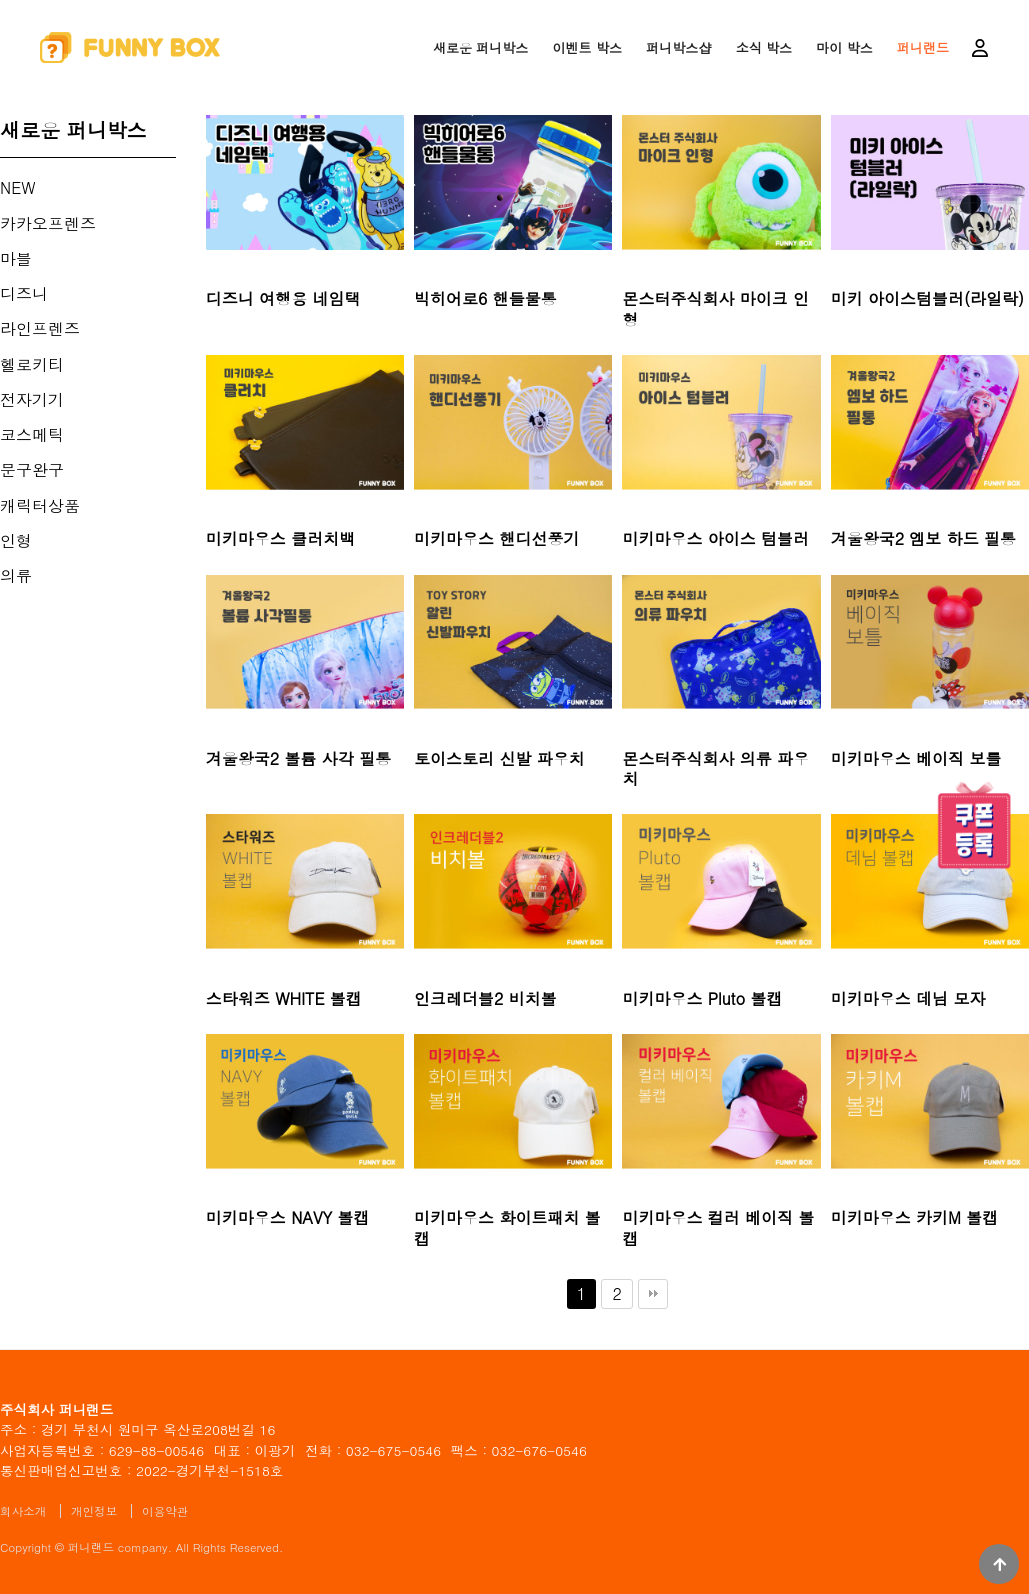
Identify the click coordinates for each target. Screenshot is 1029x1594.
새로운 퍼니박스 (480, 47)
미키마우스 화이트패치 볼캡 (507, 1228)
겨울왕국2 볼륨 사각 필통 (298, 759)
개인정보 (94, 1511)
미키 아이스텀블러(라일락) (927, 299)
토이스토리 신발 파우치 (499, 759)
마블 (16, 258)
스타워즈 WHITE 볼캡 (284, 999)
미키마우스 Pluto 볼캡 (702, 999)
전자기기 (32, 399)
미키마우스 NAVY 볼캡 (288, 1218)
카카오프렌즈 (48, 223)
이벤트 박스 (587, 47)
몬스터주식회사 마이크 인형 (715, 309)
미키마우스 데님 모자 (908, 999)
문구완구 (32, 469)
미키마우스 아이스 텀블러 (715, 539)
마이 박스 (844, 47)
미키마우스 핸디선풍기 (496, 539)
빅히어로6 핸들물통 (485, 299)
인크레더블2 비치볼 (485, 999)
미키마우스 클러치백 (280, 539)
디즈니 (24, 293)
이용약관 (165, 1511)
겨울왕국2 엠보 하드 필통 (923, 539)
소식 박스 (764, 47)
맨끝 (653, 1294)
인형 (16, 540)
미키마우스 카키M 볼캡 (915, 1218)
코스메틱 (32, 434)
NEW (18, 187)
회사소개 (23, 1511)
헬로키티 (32, 364)
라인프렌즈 (40, 328)
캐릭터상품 (40, 505)
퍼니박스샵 (678, 47)
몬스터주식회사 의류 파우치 (715, 769)
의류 (16, 575)
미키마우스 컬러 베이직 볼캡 (718, 1228)
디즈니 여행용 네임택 (283, 299)
